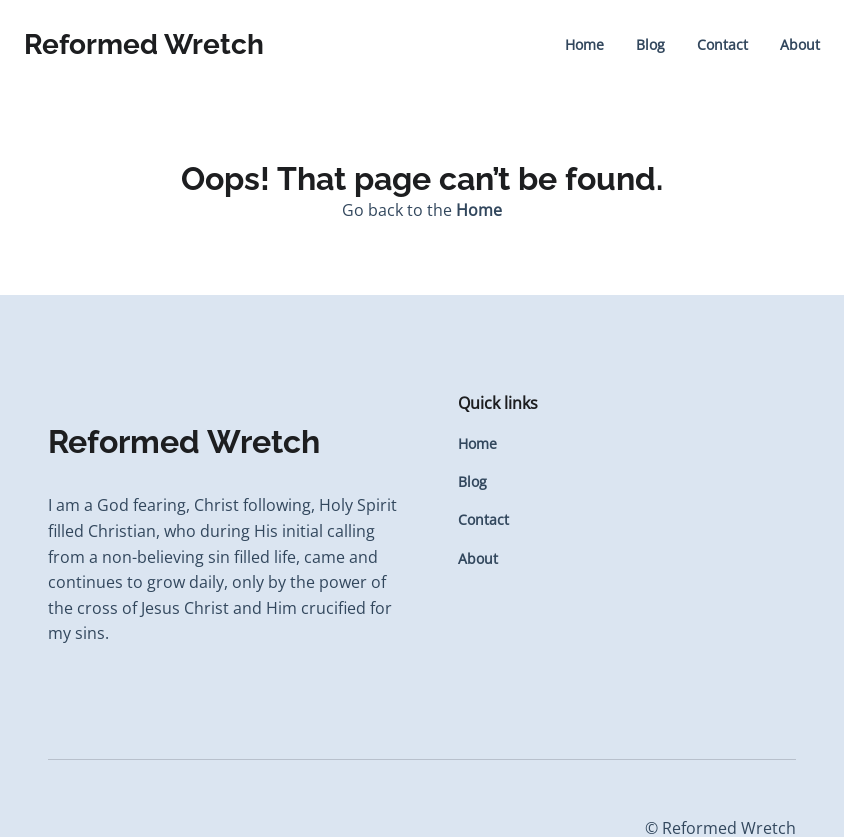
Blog (650, 44)
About (800, 44)
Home (584, 44)
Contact (722, 44)
